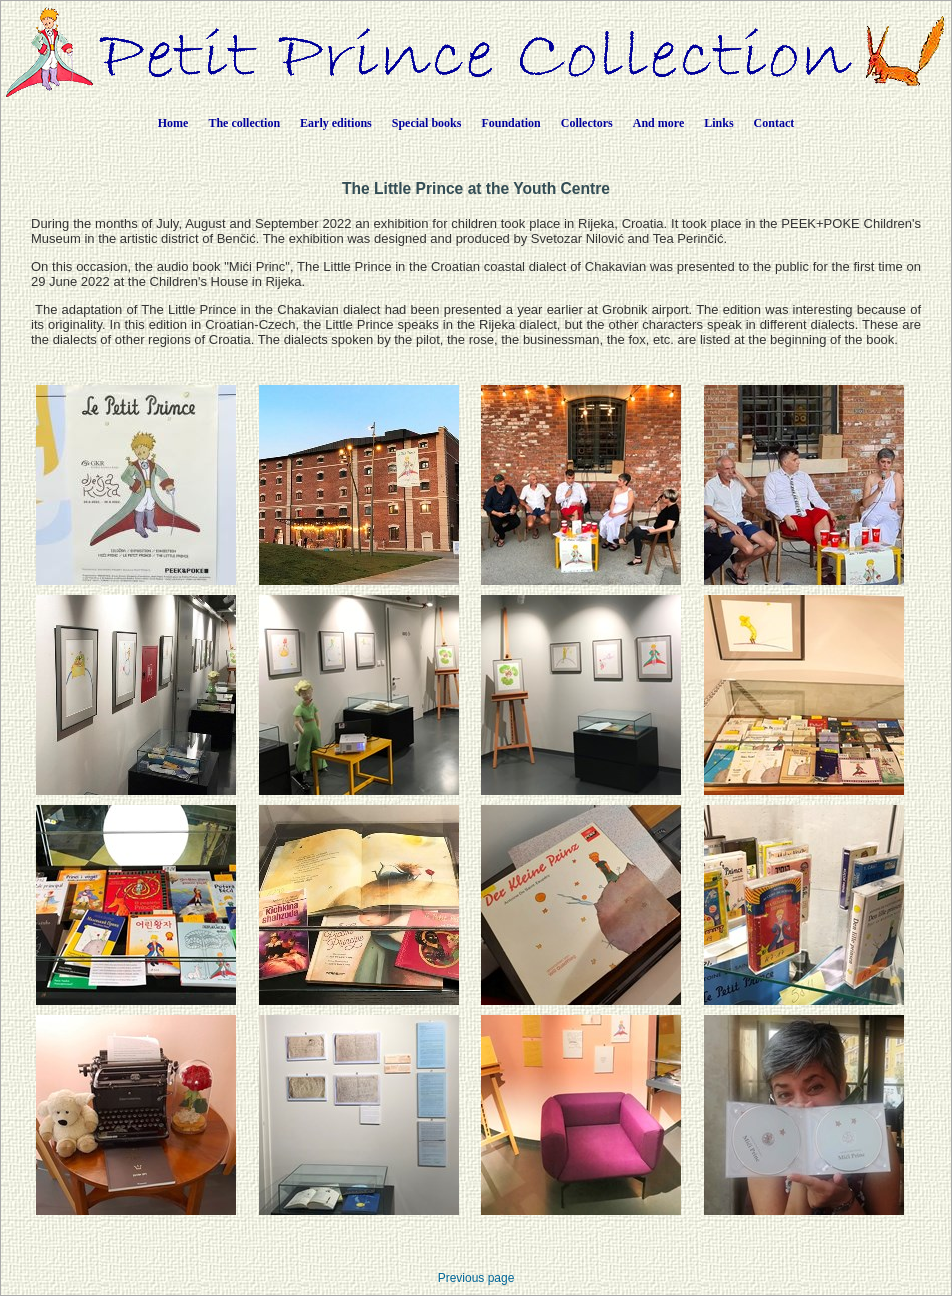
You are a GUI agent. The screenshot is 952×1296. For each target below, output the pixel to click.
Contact (774, 123)
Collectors (587, 123)
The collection (244, 123)
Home (173, 123)
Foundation (510, 123)
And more (658, 123)
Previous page (476, 1278)
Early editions (336, 123)
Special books (427, 123)
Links (718, 123)
